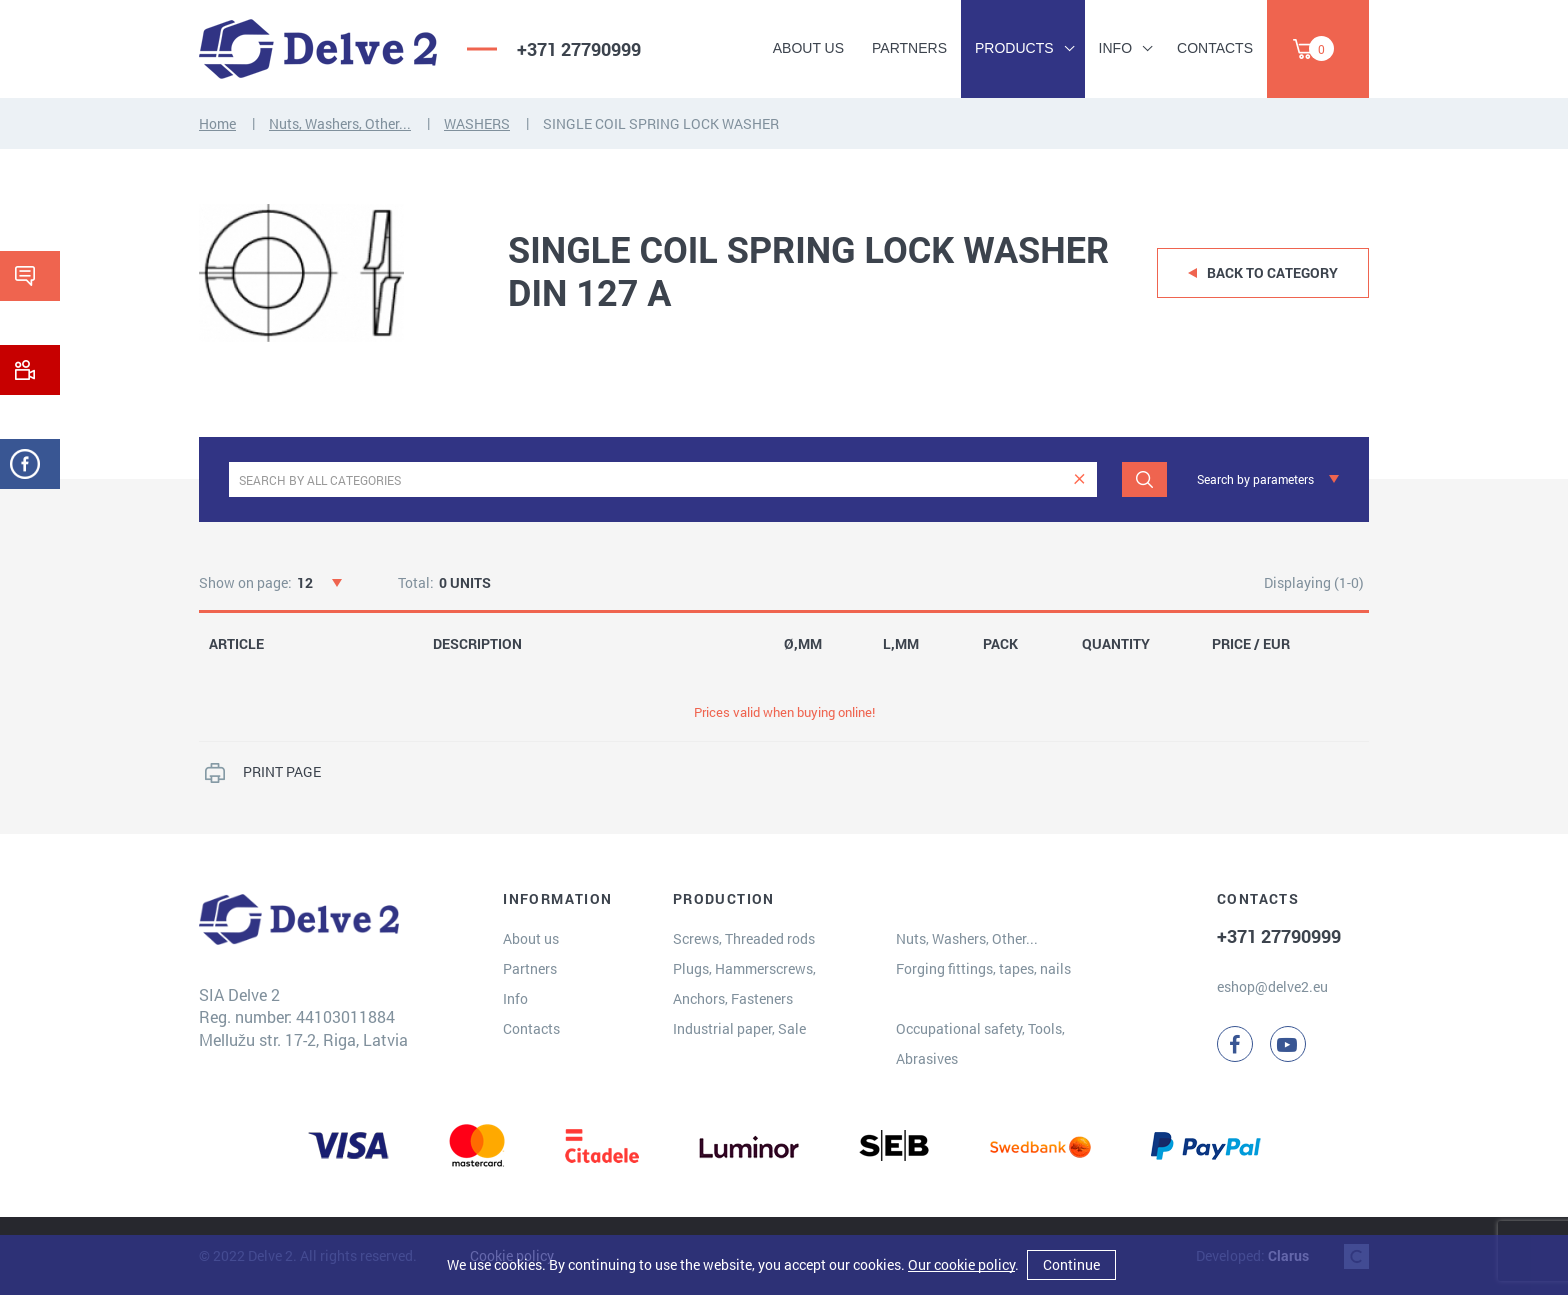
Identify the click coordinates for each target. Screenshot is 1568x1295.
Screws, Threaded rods (744, 938)
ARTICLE (236, 644)
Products (1014, 48)
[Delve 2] (318, 49)
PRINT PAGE (282, 771)
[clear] (1079, 479)
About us (808, 48)
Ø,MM (803, 644)
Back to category (1272, 272)
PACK (1000, 644)
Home (217, 123)
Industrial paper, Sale (739, 1028)
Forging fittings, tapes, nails (983, 968)
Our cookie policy (961, 1264)
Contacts (1215, 48)
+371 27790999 (579, 49)
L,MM (901, 644)
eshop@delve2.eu (1272, 986)
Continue (1071, 1264)
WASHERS (477, 123)
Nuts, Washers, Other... (340, 123)
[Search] (1144, 479)
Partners (909, 48)
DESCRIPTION (477, 644)
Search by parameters (1255, 479)
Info (1115, 48)
